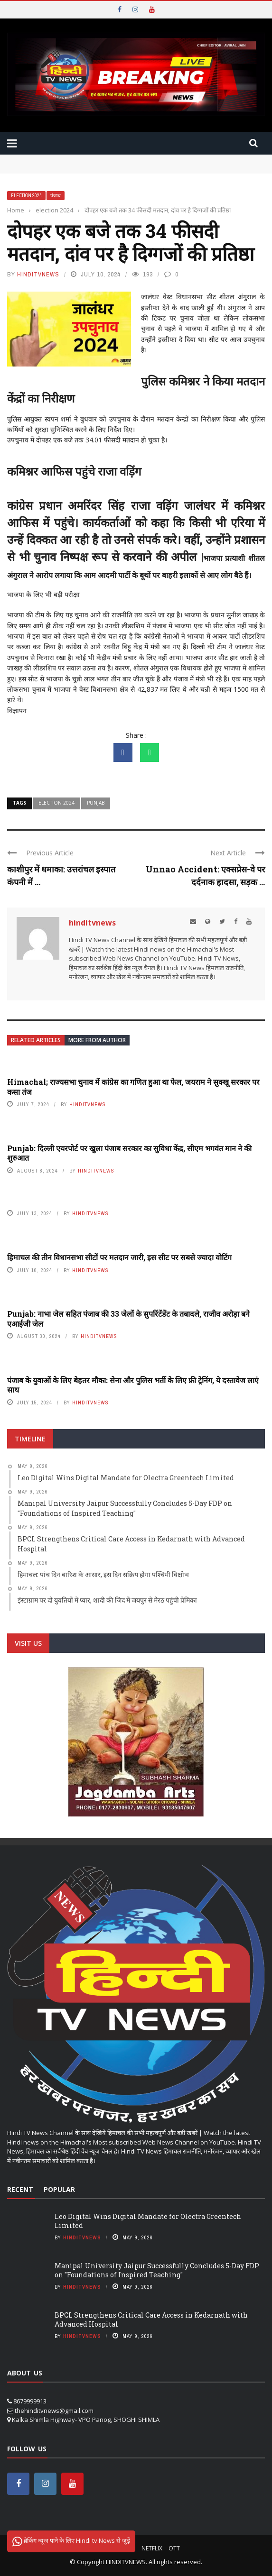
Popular (59, 2189)
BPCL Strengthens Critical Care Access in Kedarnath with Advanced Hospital (151, 2319)
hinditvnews (38, 274)
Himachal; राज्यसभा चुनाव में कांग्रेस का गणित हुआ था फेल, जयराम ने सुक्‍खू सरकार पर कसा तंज (133, 1087)
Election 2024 (56, 802)
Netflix (151, 2548)
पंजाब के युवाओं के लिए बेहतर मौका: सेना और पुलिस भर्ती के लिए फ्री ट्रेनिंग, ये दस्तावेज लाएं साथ (133, 1385)
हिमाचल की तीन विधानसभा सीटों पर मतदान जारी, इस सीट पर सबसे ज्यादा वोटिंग (119, 1257)
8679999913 (30, 2401)
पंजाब (55, 196)
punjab (95, 802)
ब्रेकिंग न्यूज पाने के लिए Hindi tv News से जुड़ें (71, 2541)
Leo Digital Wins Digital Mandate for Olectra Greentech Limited (148, 2220)
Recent (20, 2189)
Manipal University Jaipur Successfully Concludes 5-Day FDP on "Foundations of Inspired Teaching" (157, 2270)
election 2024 (26, 196)
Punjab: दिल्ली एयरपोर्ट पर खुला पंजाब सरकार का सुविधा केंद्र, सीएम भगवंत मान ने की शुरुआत (129, 1153)
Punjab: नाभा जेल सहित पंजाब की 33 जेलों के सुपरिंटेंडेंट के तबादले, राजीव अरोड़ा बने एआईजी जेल (128, 1319)
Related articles (36, 1040)
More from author (97, 1040)
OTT (174, 2548)
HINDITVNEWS (126, 2562)
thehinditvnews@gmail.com (54, 2410)
